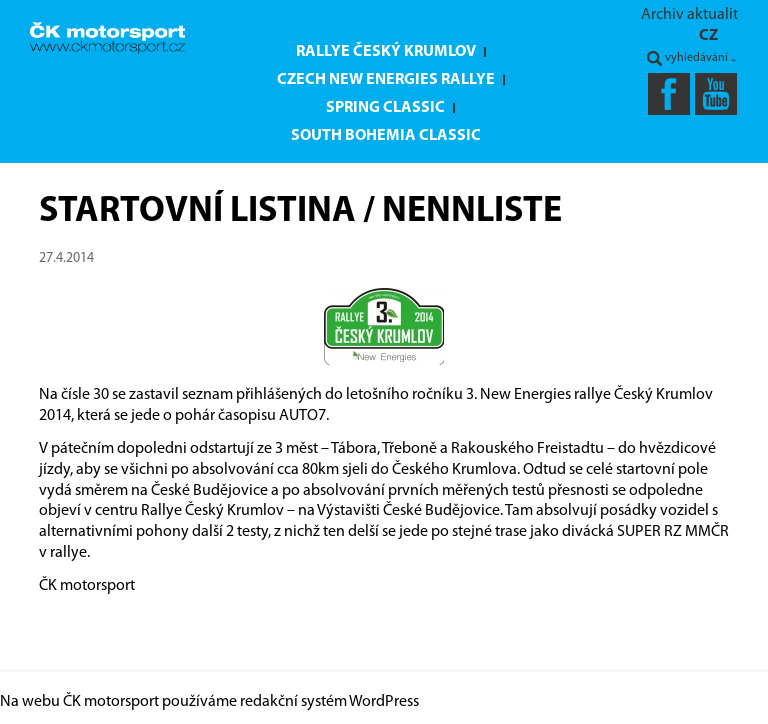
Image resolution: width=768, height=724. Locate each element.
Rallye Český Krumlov (386, 52)
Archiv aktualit (689, 15)
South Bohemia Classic (386, 136)
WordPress (384, 702)
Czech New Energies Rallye (386, 80)
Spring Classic (385, 108)
